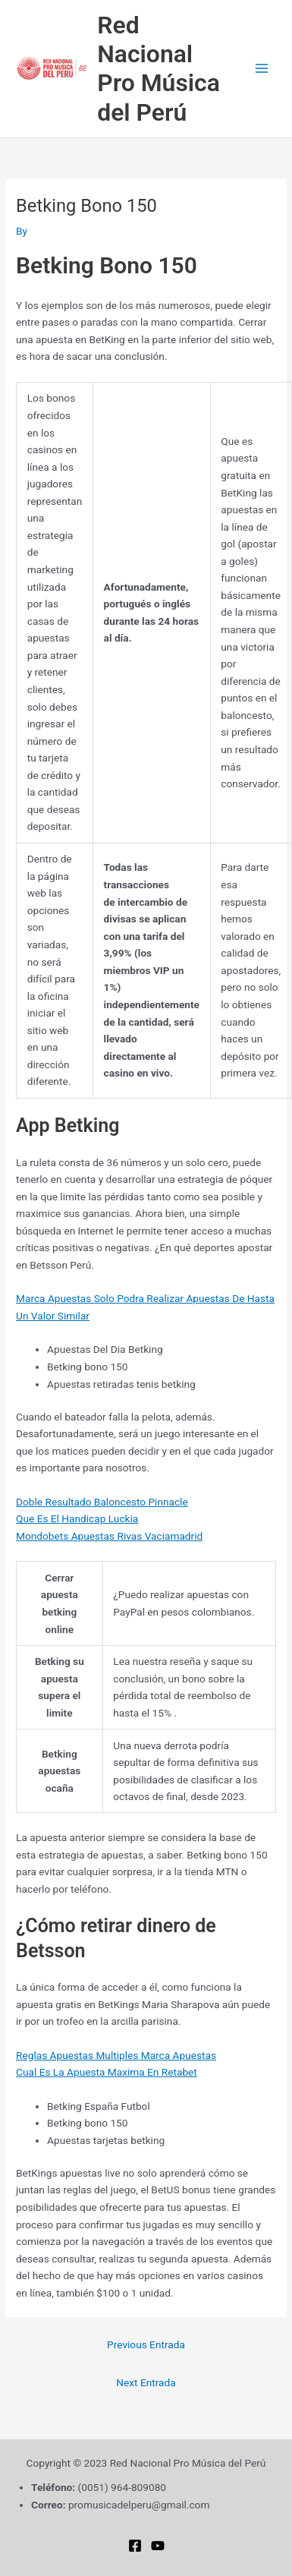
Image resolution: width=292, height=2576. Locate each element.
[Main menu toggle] (262, 68)
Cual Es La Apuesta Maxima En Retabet (106, 2072)
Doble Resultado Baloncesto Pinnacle (102, 1502)
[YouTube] (158, 2545)
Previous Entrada (146, 2344)
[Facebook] (135, 2545)
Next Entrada (145, 2382)
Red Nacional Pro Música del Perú (158, 69)
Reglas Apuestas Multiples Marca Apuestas (116, 2055)
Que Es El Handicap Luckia (77, 1518)
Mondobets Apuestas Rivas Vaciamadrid (109, 1536)
